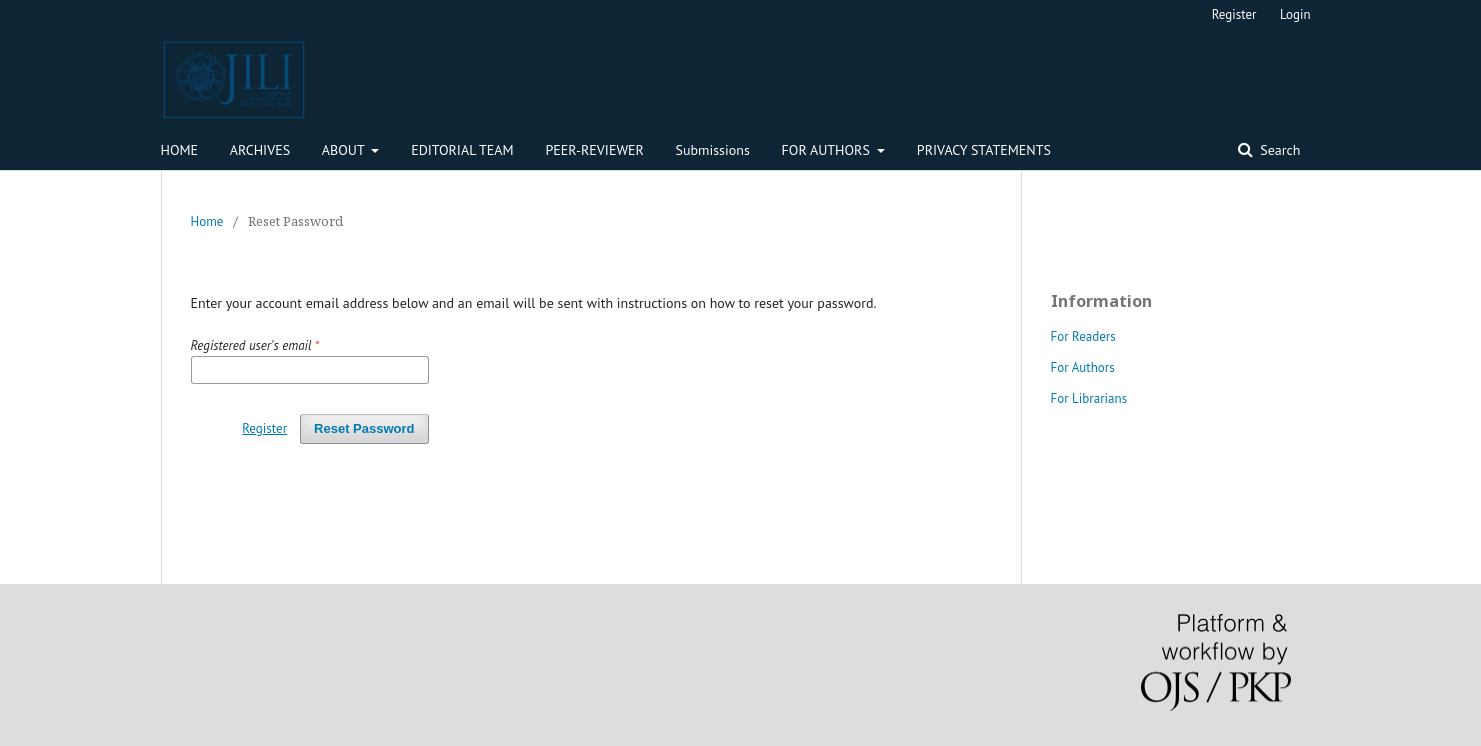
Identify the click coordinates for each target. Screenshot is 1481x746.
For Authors (1083, 367)
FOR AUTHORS (828, 150)
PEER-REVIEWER (594, 150)
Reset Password (364, 428)
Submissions (713, 150)
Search (1279, 150)
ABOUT (345, 150)
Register (1234, 14)
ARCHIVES (260, 150)
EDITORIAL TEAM (462, 150)
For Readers (1083, 336)
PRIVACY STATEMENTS (984, 150)
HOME (180, 150)
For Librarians (1089, 398)
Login (1295, 14)
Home (207, 221)
